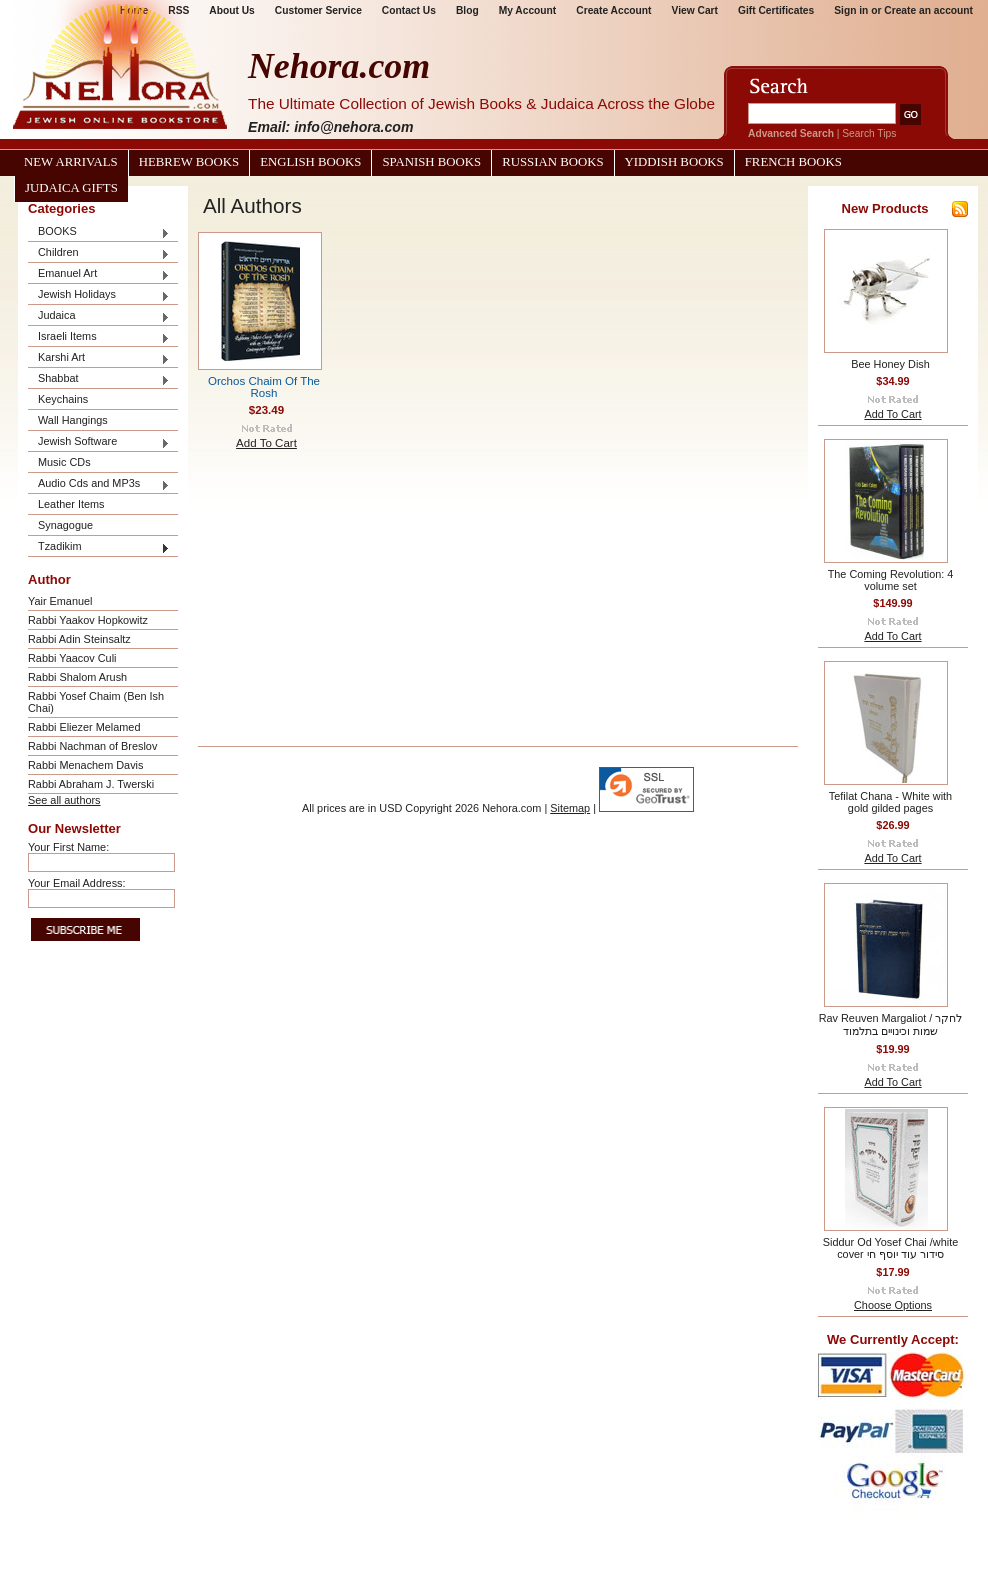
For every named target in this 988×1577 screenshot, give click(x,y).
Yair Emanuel (60, 601)
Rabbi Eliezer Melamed (84, 727)
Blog (467, 10)
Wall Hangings (73, 420)
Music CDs (64, 462)
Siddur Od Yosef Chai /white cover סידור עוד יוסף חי (890, 1248)
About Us (231, 10)
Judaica (99, 316)
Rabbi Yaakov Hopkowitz (88, 620)
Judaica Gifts (71, 188)
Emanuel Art (99, 274)
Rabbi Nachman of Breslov (92, 746)
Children (99, 253)
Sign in (851, 10)
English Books (310, 162)
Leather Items (71, 504)
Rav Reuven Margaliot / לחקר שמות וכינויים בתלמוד (891, 1024)
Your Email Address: (77, 883)
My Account (528, 10)
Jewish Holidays (99, 295)
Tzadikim (99, 547)
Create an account (928, 10)
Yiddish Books (674, 162)
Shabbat (99, 379)
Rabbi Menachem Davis (85, 765)
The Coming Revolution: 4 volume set (891, 580)
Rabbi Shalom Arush (77, 677)
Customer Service (318, 10)
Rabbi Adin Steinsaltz (79, 639)
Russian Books (552, 162)
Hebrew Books (189, 162)
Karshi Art (99, 358)
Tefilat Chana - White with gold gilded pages (890, 802)
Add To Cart (266, 443)
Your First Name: (68, 847)
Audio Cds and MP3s (99, 484)
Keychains (63, 399)
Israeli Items (99, 337)
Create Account (613, 10)
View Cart (695, 10)
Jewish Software (99, 442)
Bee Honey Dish (890, 364)
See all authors (64, 800)
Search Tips (869, 133)
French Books (793, 162)
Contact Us (409, 10)
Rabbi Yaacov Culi (72, 658)
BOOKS (99, 232)
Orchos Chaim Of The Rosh (264, 387)
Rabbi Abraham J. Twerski (91, 784)
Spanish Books (431, 162)
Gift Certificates (776, 10)
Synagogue (65, 525)
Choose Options (893, 1305)
